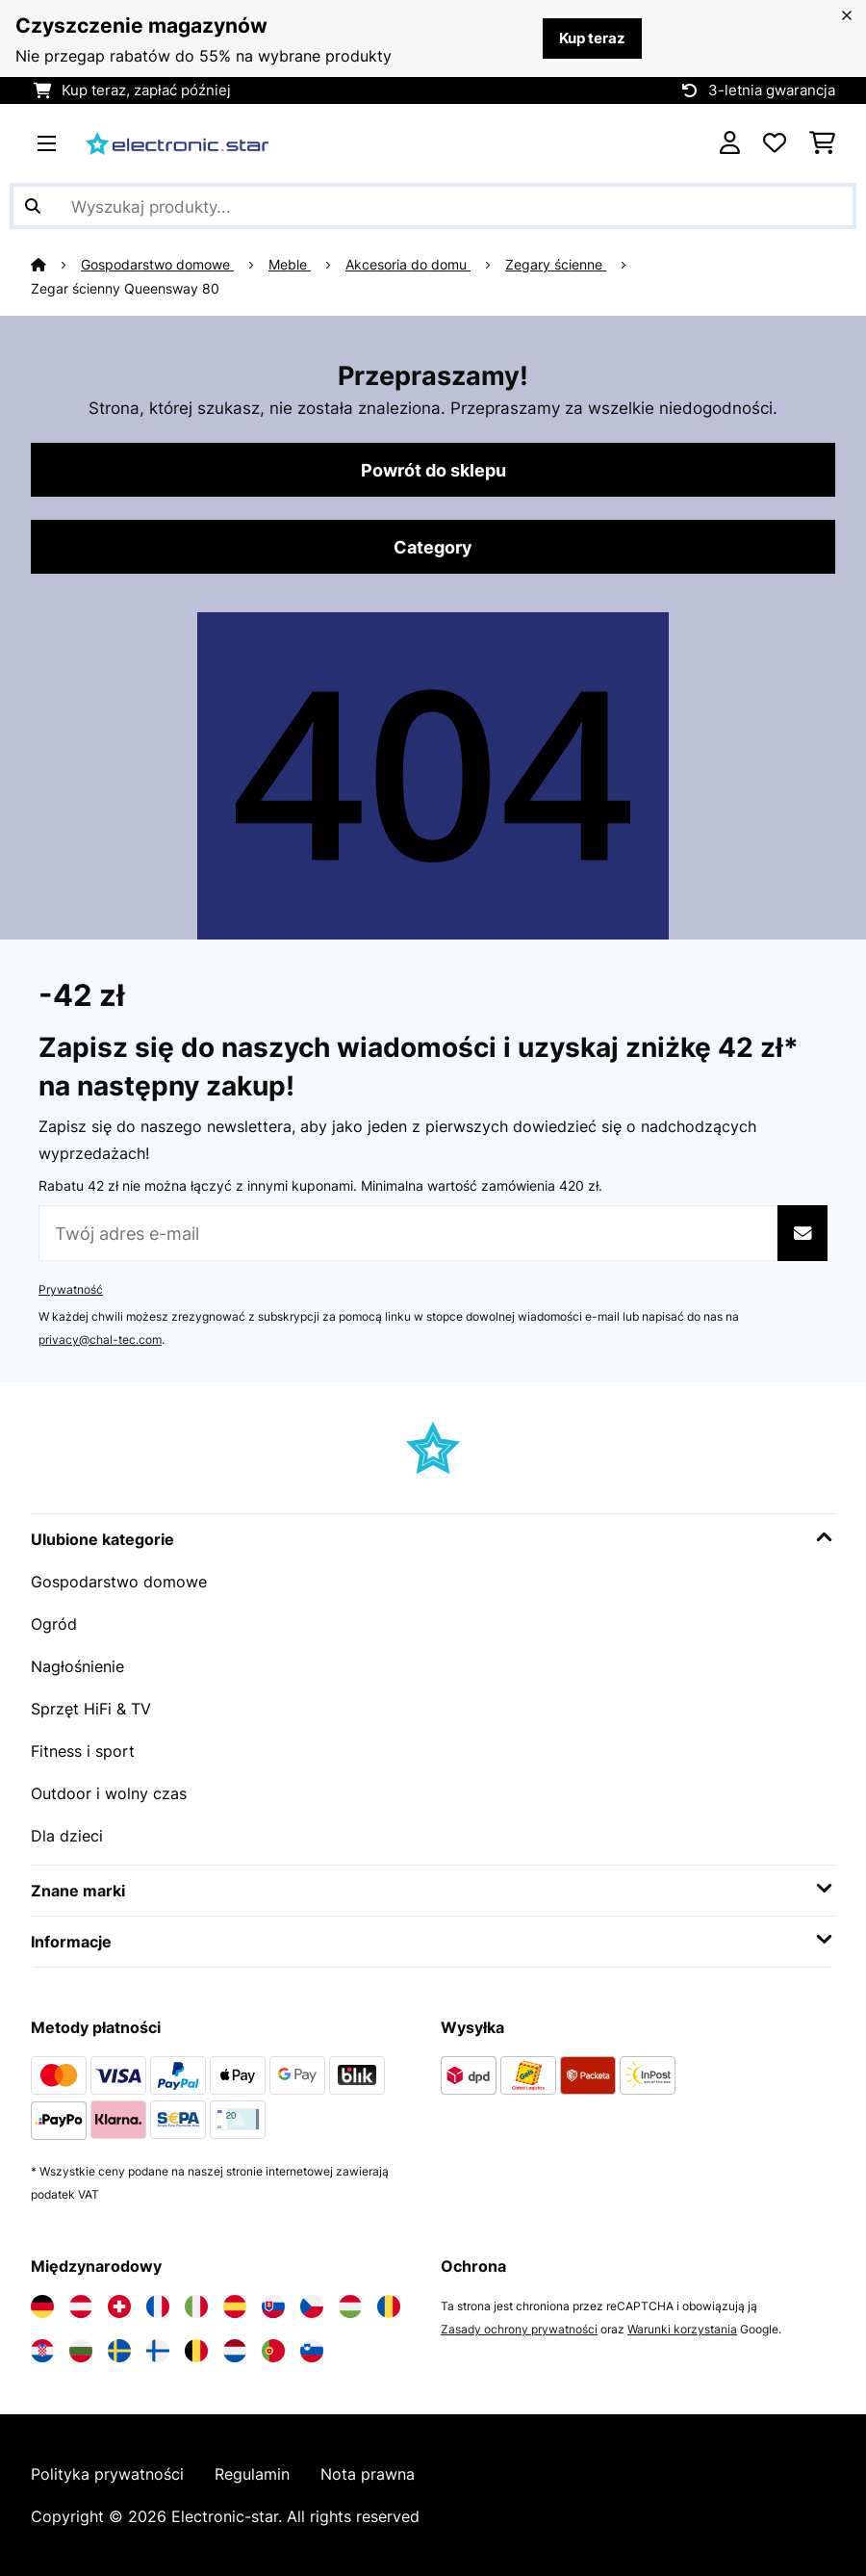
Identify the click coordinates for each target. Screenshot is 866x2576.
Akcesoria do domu (408, 264)
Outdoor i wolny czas (109, 1793)
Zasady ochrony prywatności (519, 2329)
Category (433, 546)
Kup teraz (592, 38)
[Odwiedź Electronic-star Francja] (157, 2306)
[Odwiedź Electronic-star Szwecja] (119, 2350)
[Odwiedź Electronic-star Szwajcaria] (119, 2306)
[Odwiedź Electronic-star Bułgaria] (80, 2350)
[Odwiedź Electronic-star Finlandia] (157, 2350)
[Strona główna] (56, 264)
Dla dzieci (67, 1835)
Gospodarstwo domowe (157, 264)
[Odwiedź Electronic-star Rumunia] (388, 2306)
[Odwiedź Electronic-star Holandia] (234, 2350)
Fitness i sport (83, 1751)
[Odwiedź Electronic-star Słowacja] (273, 2306)
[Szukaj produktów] (433, 206)
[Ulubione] (774, 143)
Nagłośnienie (77, 1666)
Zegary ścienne (555, 264)
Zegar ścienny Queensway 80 (125, 288)
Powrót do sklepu (433, 469)
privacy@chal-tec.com (100, 1339)
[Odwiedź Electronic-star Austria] (80, 2306)
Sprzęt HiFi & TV (91, 1708)
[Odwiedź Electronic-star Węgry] (350, 2306)
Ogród (54, 1624)
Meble (289, 264)
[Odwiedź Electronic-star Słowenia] (311, 2350)
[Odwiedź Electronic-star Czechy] (311, 2306)
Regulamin (252, 2474)
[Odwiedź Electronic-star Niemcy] (42, 2306)
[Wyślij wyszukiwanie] (32, 206)
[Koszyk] (822, 143)
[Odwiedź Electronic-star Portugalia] (273, 2350)
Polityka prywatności (107, 2474)
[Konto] (730, 143)
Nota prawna (367, 2474)
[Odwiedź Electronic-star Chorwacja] (42, 2350)
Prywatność (70, 1289)
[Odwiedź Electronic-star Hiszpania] (234, 2306)
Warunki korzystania (682, 2329)
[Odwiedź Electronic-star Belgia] (196, 2350)
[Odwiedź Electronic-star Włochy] (196, 2306)
